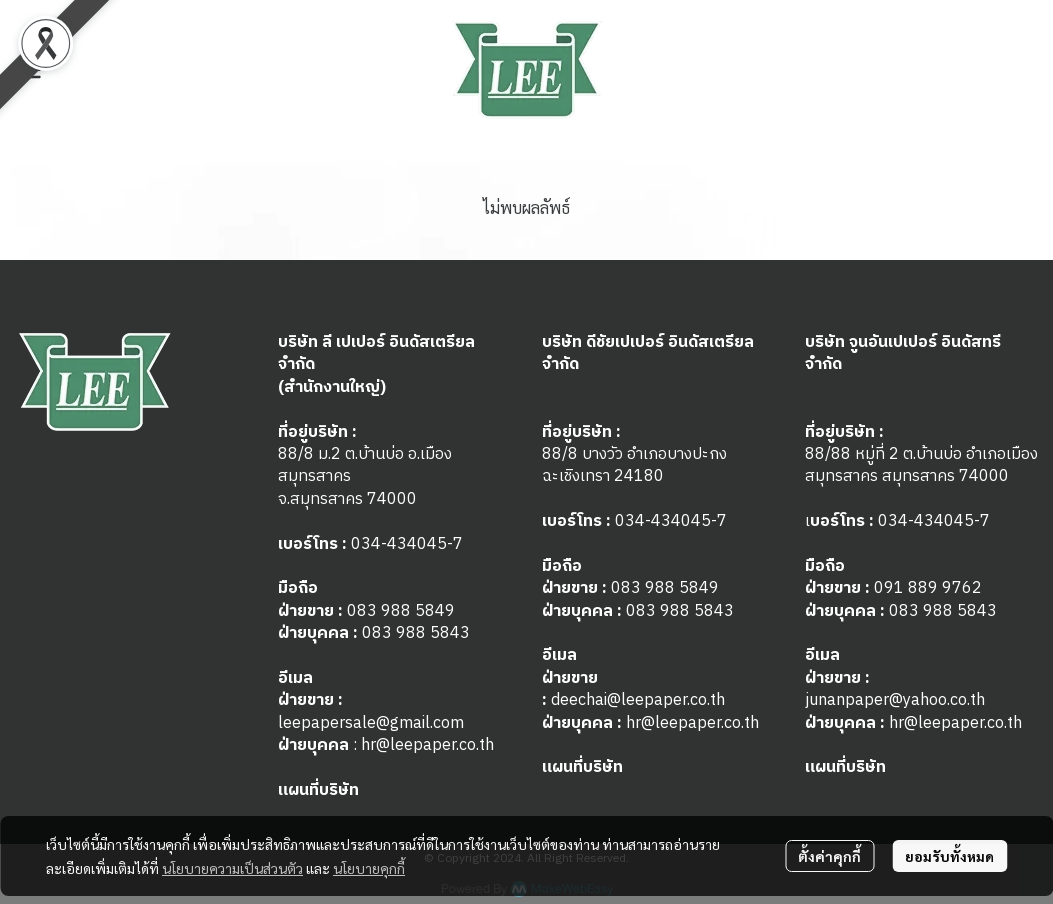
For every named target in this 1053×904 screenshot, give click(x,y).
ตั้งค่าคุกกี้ (829, 856)
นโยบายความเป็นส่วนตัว (232, 868)
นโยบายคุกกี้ (369, 868)
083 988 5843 (416, 633)
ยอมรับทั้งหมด (949, 856)
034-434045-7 (407, 544)
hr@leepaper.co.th (427, 745)
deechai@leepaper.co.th (638, 700)
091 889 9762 (928, 588)
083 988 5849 (401, 611)
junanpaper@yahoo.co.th (895, 700)
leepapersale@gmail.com (371, 723)
